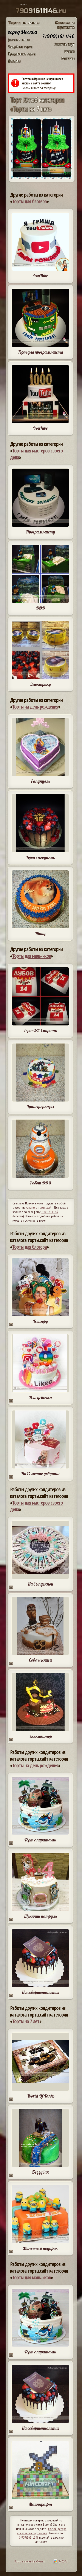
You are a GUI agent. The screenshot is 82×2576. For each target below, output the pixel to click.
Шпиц (40, 933)
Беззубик (40, 2172)
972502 (60, 2561)
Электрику (40, 684)
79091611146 (49, 1212)
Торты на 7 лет (25, 2021)
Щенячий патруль (40, 1916)
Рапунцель (40, 781)
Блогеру (40, 1321)
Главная (69, 51)
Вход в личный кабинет (29, 2561)
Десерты (14, 60)
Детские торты (18, 39)
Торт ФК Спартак (40, 1030)
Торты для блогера (29, 201)
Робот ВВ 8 (40, 1183)
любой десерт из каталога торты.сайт (42, 2531)
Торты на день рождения (35, 706)
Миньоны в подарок (40, 2248)
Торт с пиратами (40, 1840)
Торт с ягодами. (40, 857)
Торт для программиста (40, 352)
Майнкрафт (40, 2504)
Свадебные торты (20, 46)
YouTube (40, 275)
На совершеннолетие (40, 1992)
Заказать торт (64, 44)
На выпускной (40, 1584)
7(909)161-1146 (29, 2537)
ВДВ (40, 608)
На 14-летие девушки (40, 1473)
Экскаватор (40, 1736)
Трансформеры (40, 1106)
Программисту (40, 532)
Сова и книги (40, 1660)
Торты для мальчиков (31, 956)
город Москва (22, 32)
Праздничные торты (22, 53)
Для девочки (40, 1397)
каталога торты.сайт (39, 1207)
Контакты (67, 58)
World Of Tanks (40, 2096)
